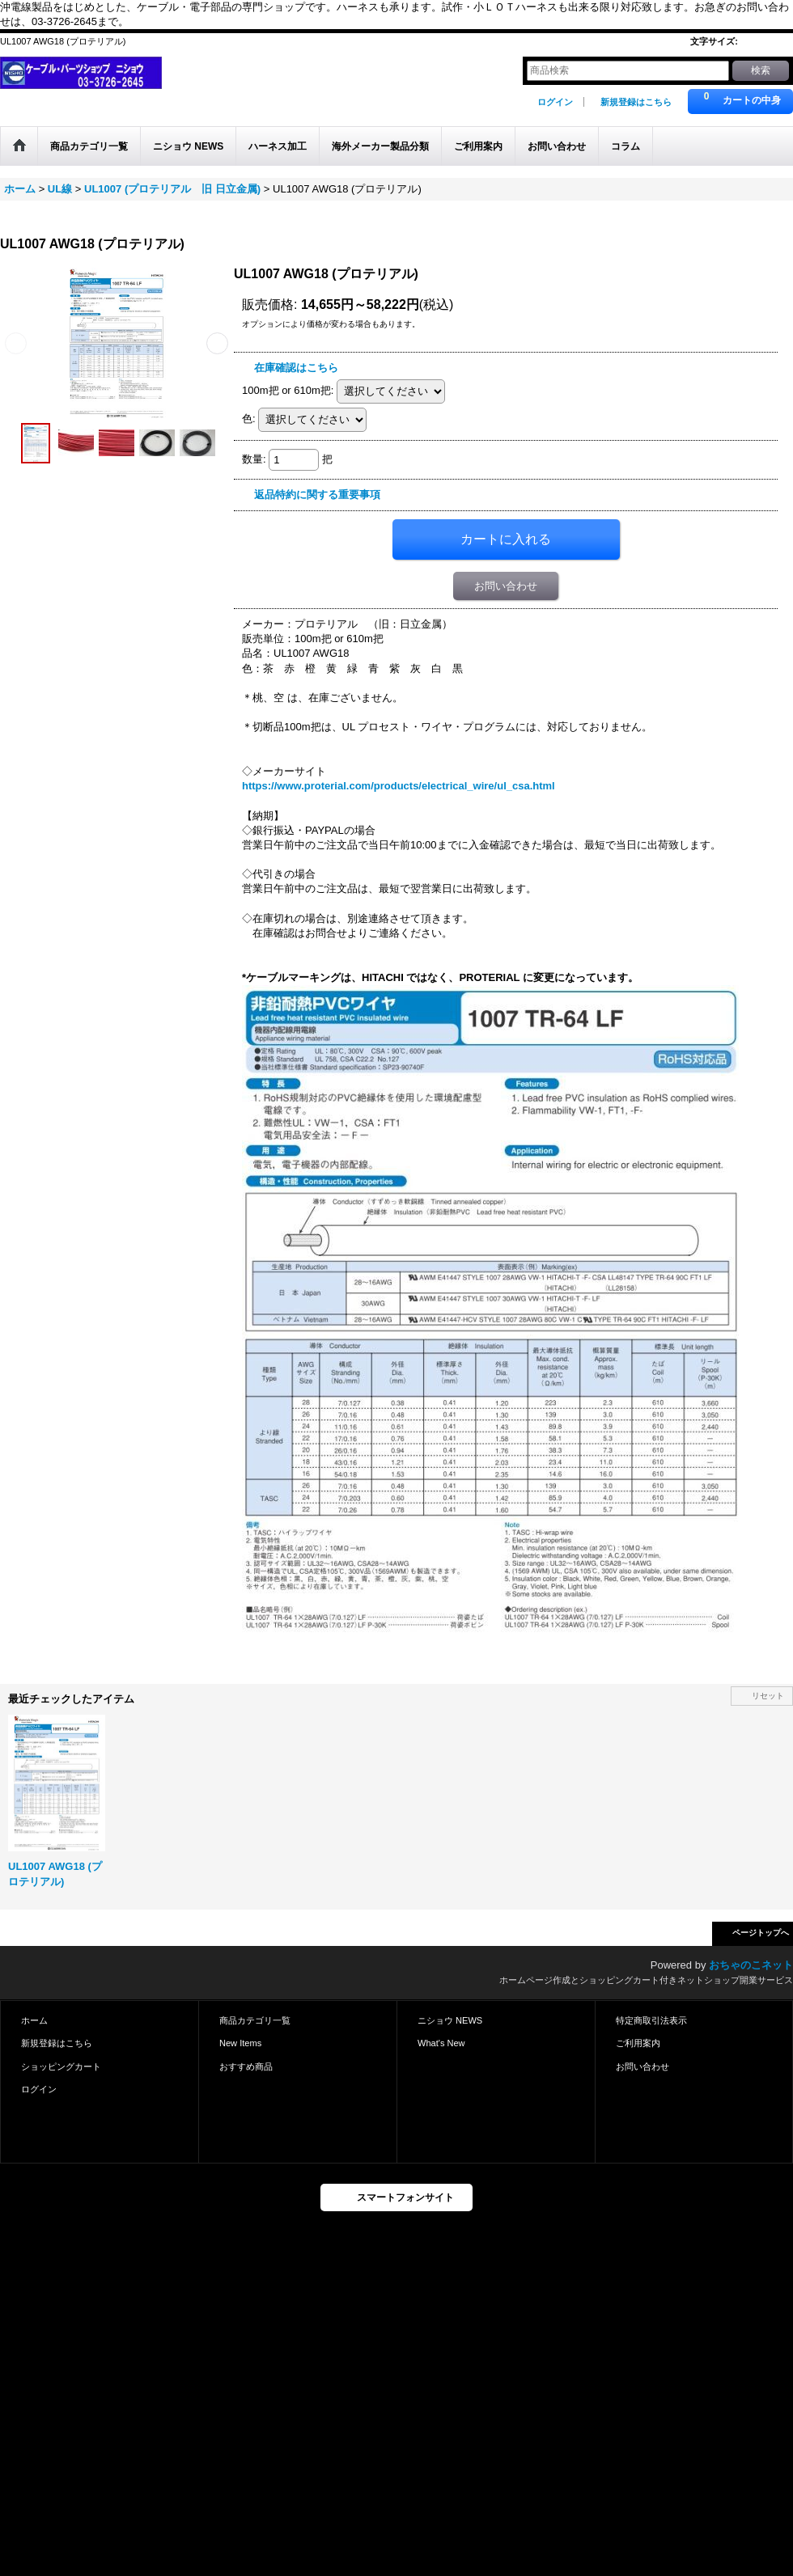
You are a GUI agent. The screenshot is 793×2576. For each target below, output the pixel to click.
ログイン (555, 102)
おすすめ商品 (246, 2066)
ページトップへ (760, 1932)
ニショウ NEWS (450, 2020)
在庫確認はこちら (296, 368)
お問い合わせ (505, 586)
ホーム (34, 2020)
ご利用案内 (638, 2043)
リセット (768, 1695)
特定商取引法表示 (651, 2020)
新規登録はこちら (636, 102)
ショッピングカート (61, 2066)
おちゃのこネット (751, 1965)
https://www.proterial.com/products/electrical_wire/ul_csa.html (398, 786)
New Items (240, 2043)
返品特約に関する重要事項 (317, 495)
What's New (441, 2043)
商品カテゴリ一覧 (254, 2020)
